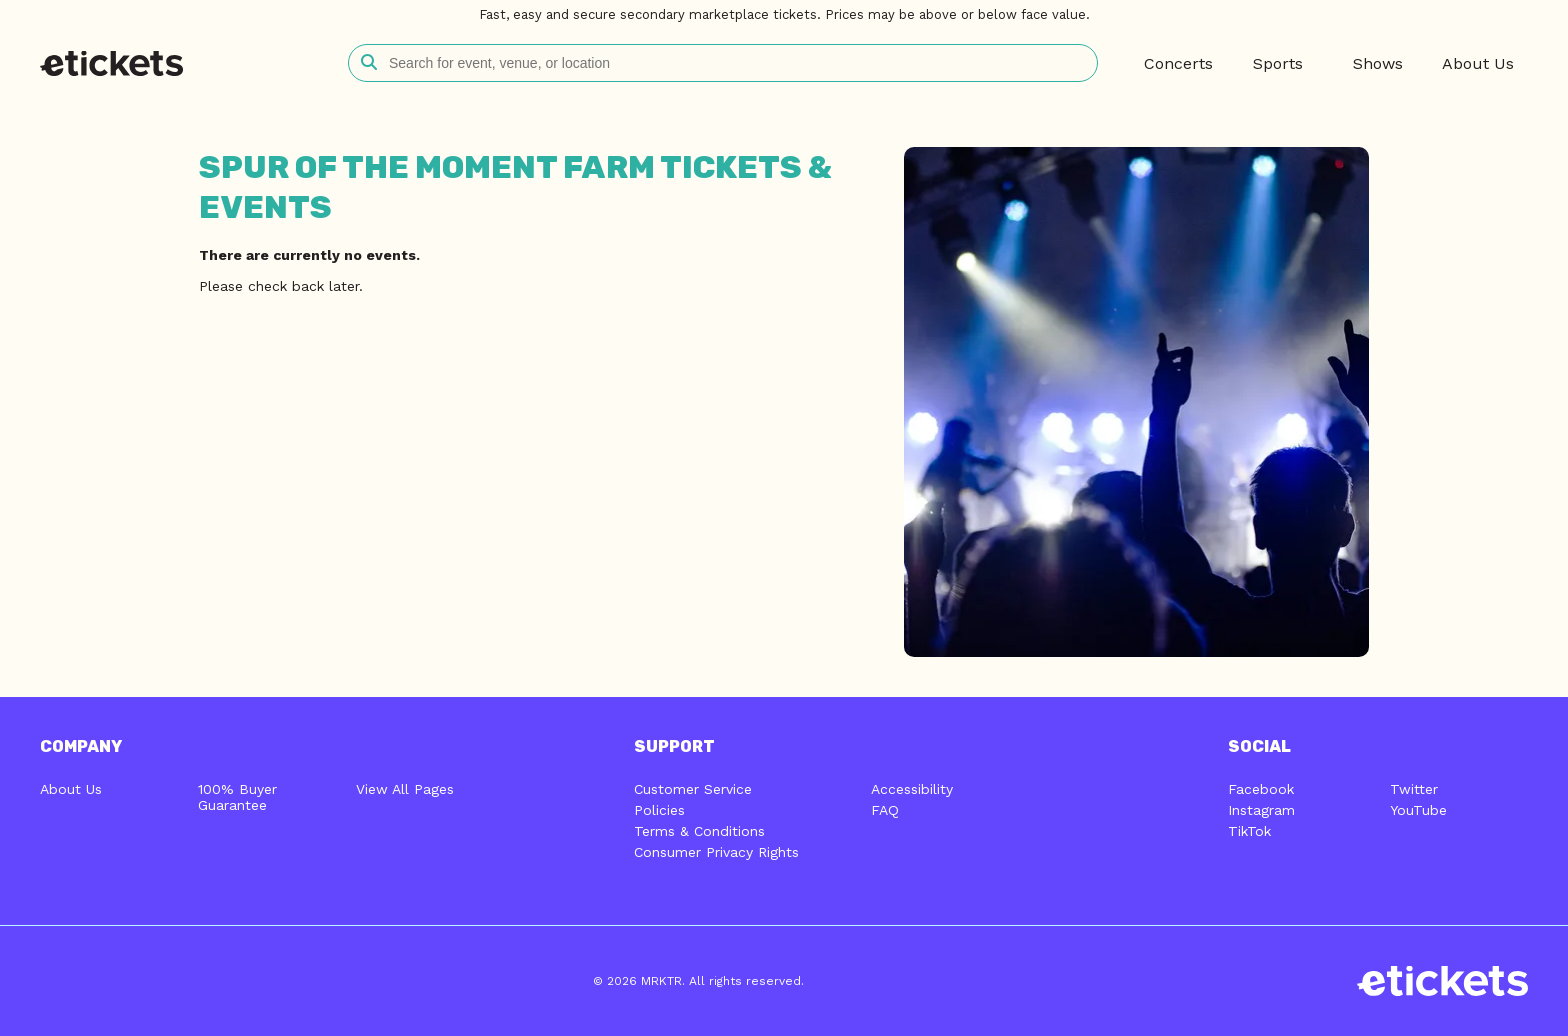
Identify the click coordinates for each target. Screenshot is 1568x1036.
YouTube (1418, 810)
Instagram (1261, 810)
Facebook (1261, 789)
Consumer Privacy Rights (716, 852)
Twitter (1414, 789)
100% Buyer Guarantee (237, 797)
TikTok (1249, 831)
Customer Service (693, 789)
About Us (71, 789)
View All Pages (405, 789)
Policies (659, 810)
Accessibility (912, 789)
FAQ (885, 810)
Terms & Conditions (699, 831)
